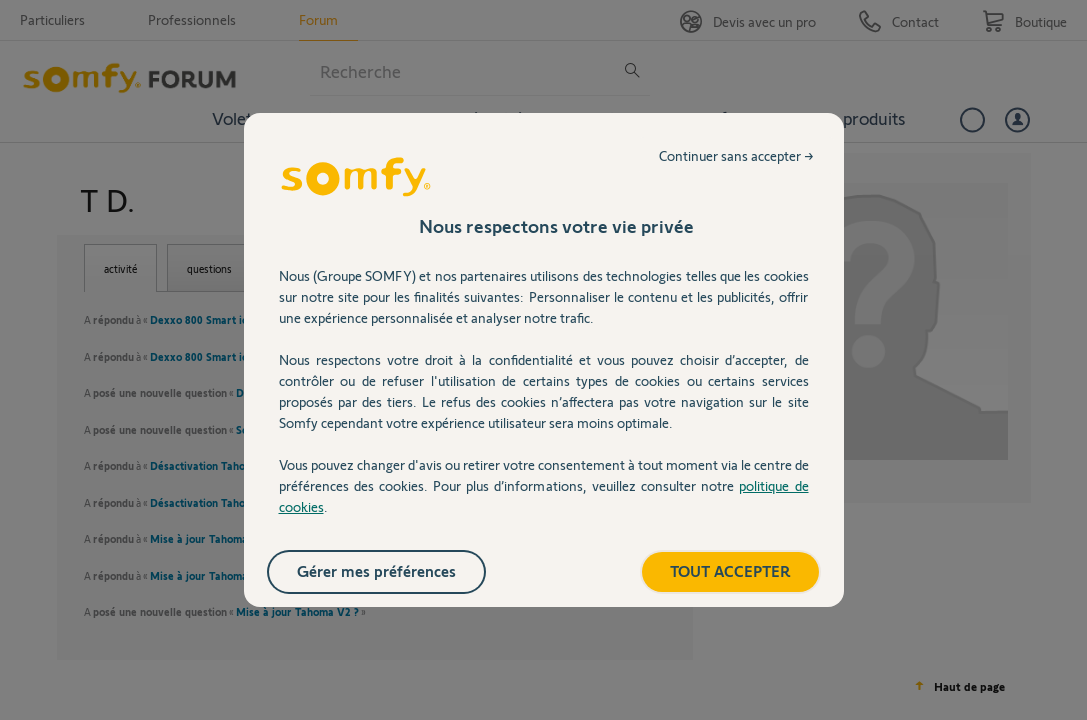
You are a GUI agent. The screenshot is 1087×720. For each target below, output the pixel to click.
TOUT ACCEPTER (730, 570)
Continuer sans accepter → (736, 155)
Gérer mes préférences (376, 570)
